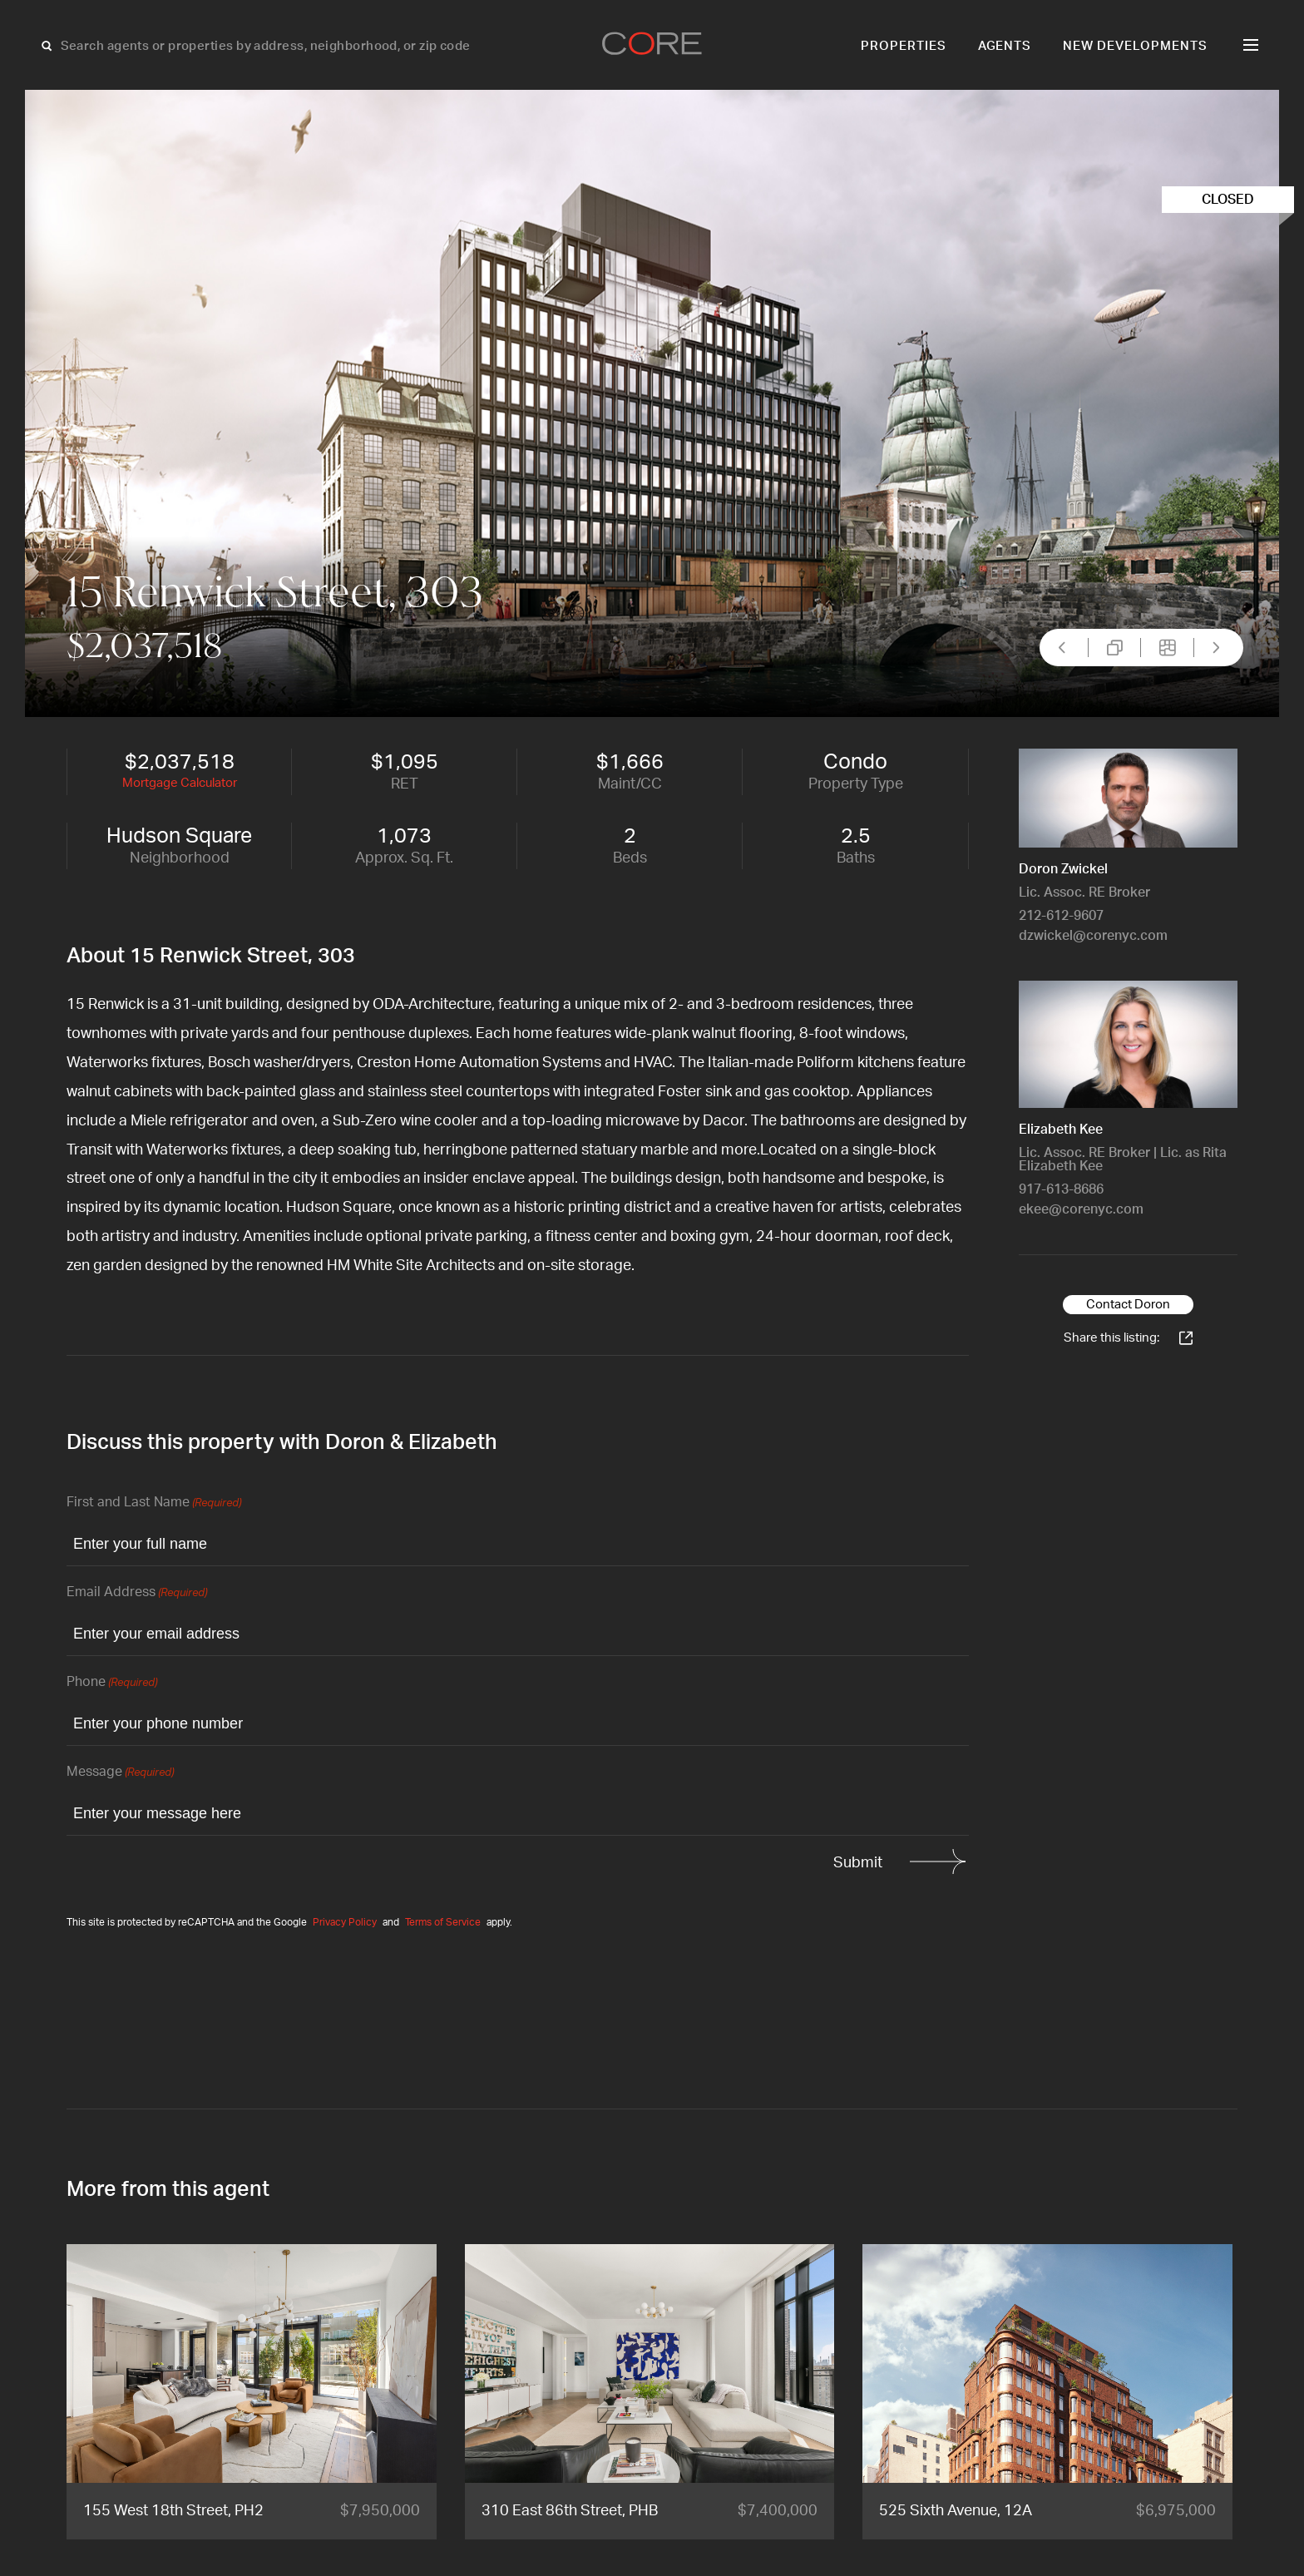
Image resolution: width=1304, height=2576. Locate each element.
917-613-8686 (1061, 1189)
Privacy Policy (345, 1922)
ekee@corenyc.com (1081, 1209)
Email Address (137, 1593)
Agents (1005, 46)
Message (120, 1773)
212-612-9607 (1061, 915)
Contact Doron (1128, 1304)
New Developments (1135, 46)
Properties (903, 46)
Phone (112, 1683)
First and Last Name (154, 1503)
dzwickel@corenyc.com (1093, 935)
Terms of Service (443, 1922)
